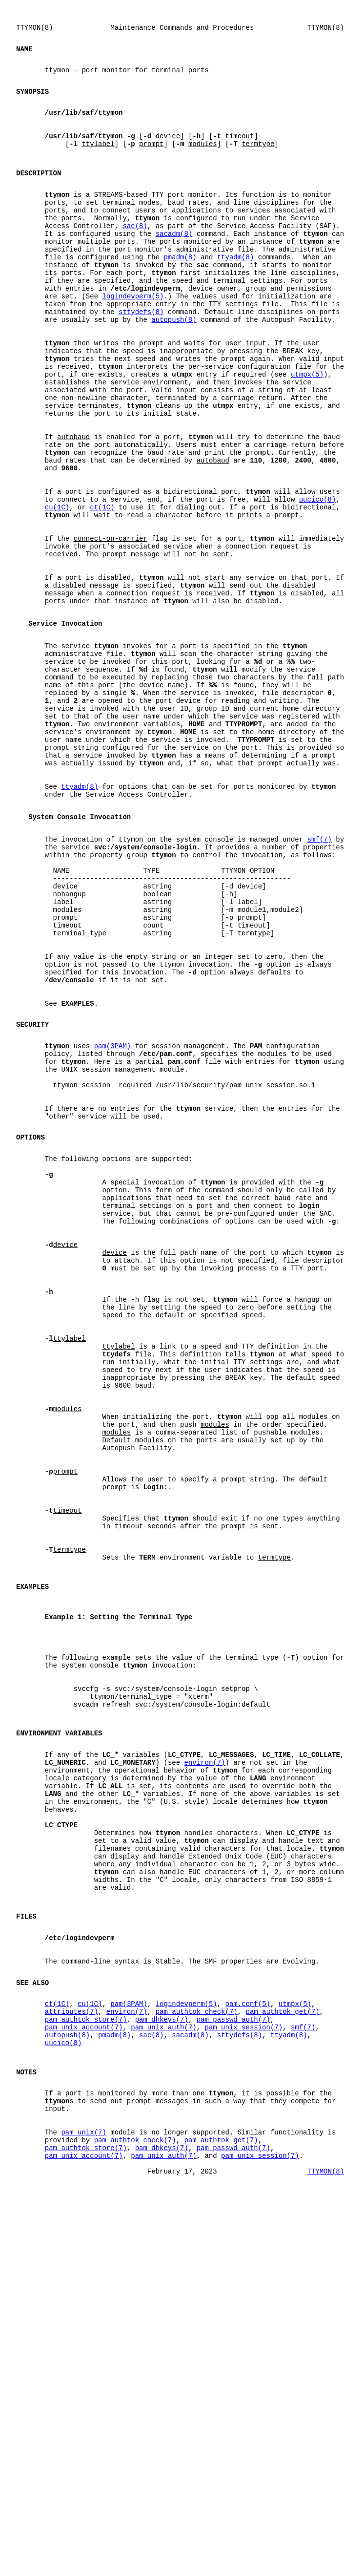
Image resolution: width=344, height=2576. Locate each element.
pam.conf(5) (247, 2349)
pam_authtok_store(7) (86, 2367)
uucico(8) (317, 584)
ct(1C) (102, 593)
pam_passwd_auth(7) (233, 2367)
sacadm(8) (174, 268)
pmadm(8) (179, 296)
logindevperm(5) (132, 342)
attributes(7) (71, 2358)
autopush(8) (173, 370)
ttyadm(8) (235, 296)
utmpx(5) (307, 435)
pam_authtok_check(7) (197, 2358)
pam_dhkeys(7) (161, 2367)
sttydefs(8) (141, 361)
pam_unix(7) (83, 2499)
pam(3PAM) (112, 1225)
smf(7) (319, 982)
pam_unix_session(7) (243, 2377)
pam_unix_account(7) (84, 2377)
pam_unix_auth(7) (163, 2377)
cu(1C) (57, 593)
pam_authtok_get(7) (282, 2358)
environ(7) (204, 2066)
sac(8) (134, 259)
